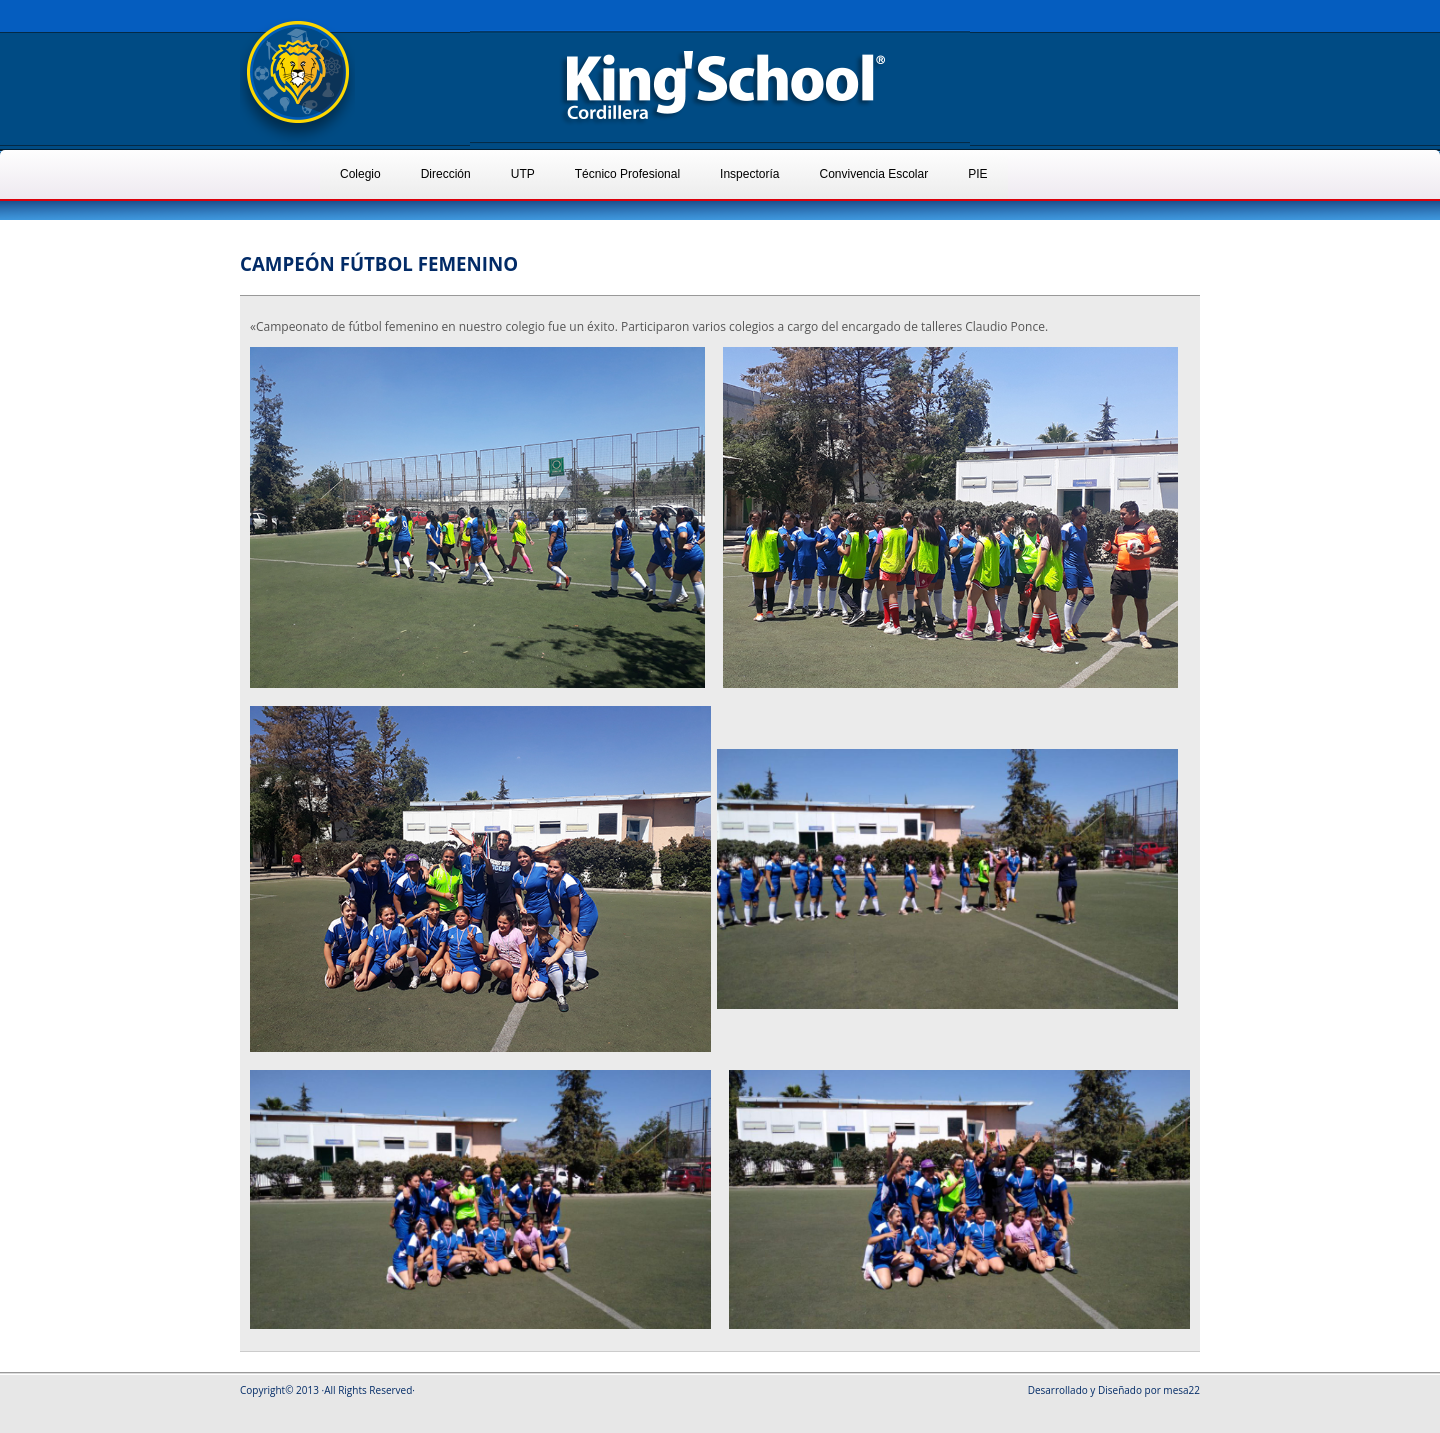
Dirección (446, 174)
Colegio (360, 174)
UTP (523, 174)
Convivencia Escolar (873, 174)
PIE (977, 174)
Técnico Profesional (627, 174)
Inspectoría (749, 174)
